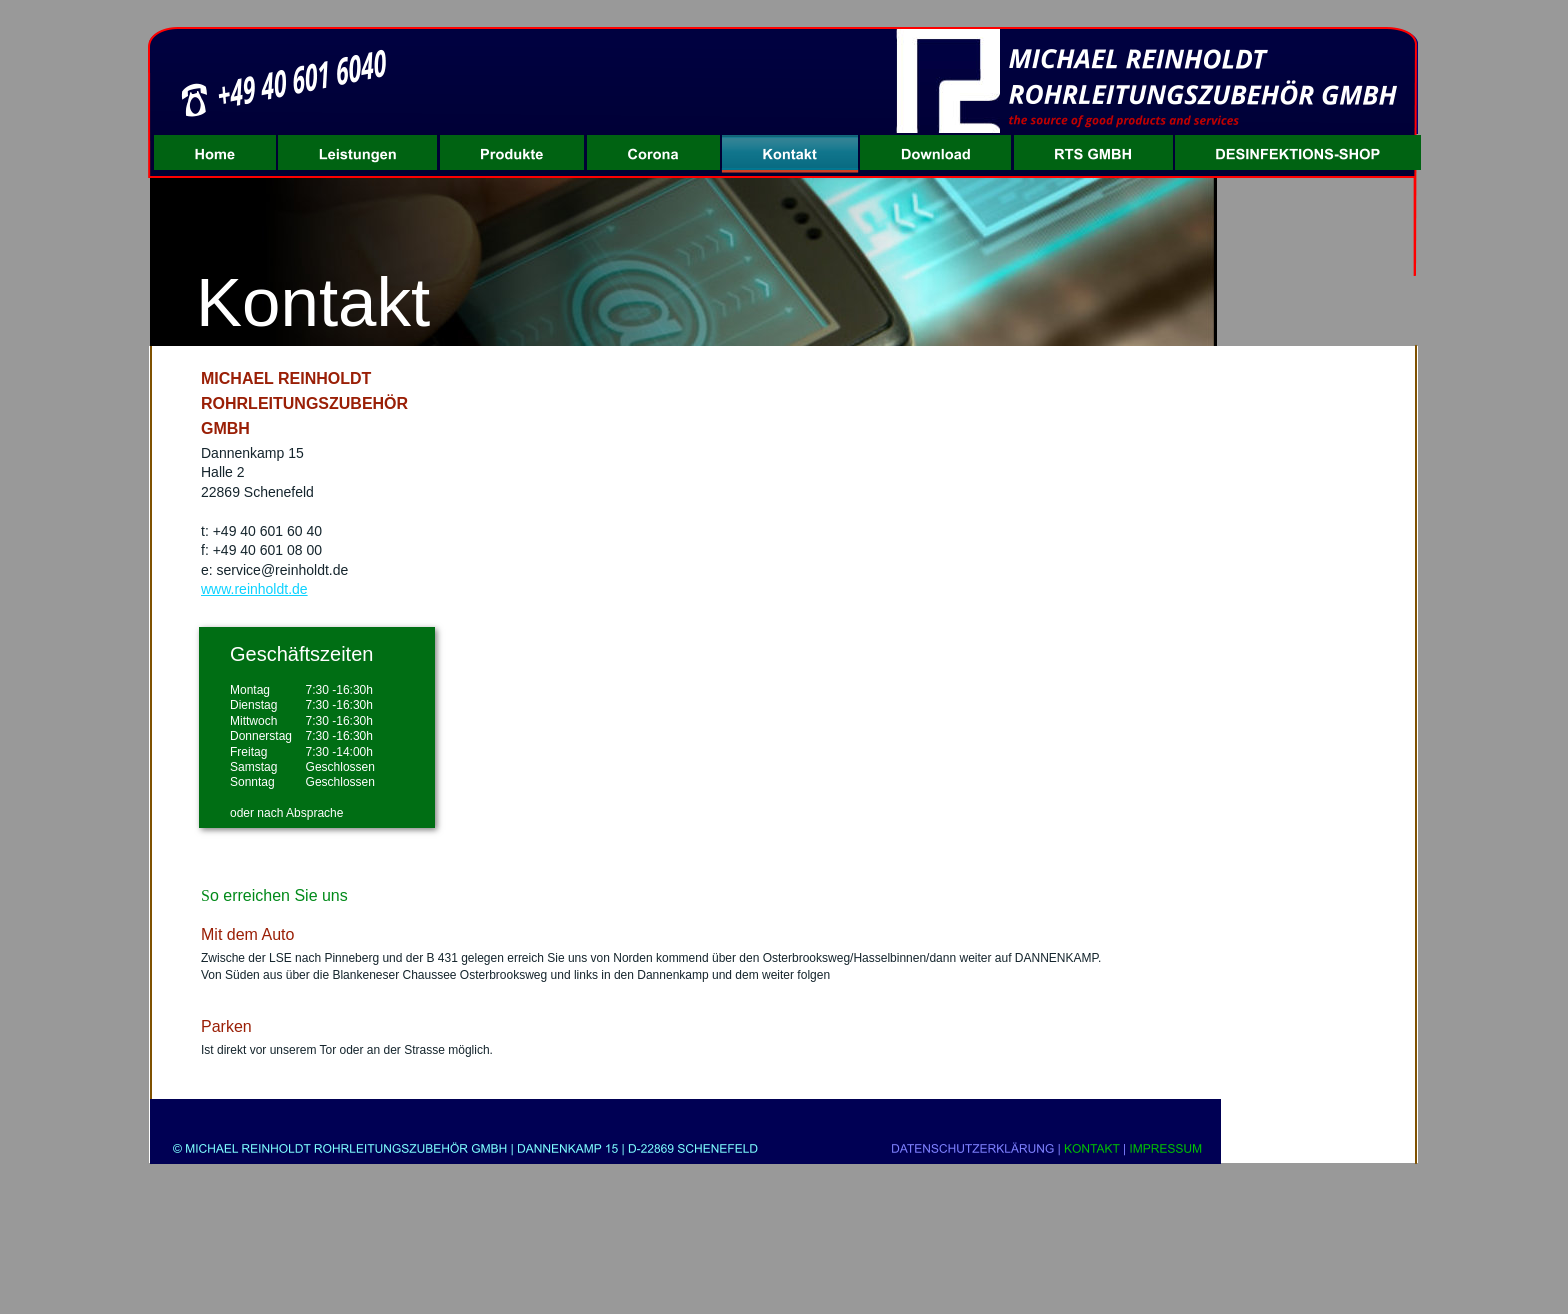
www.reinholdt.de (254, 589)
